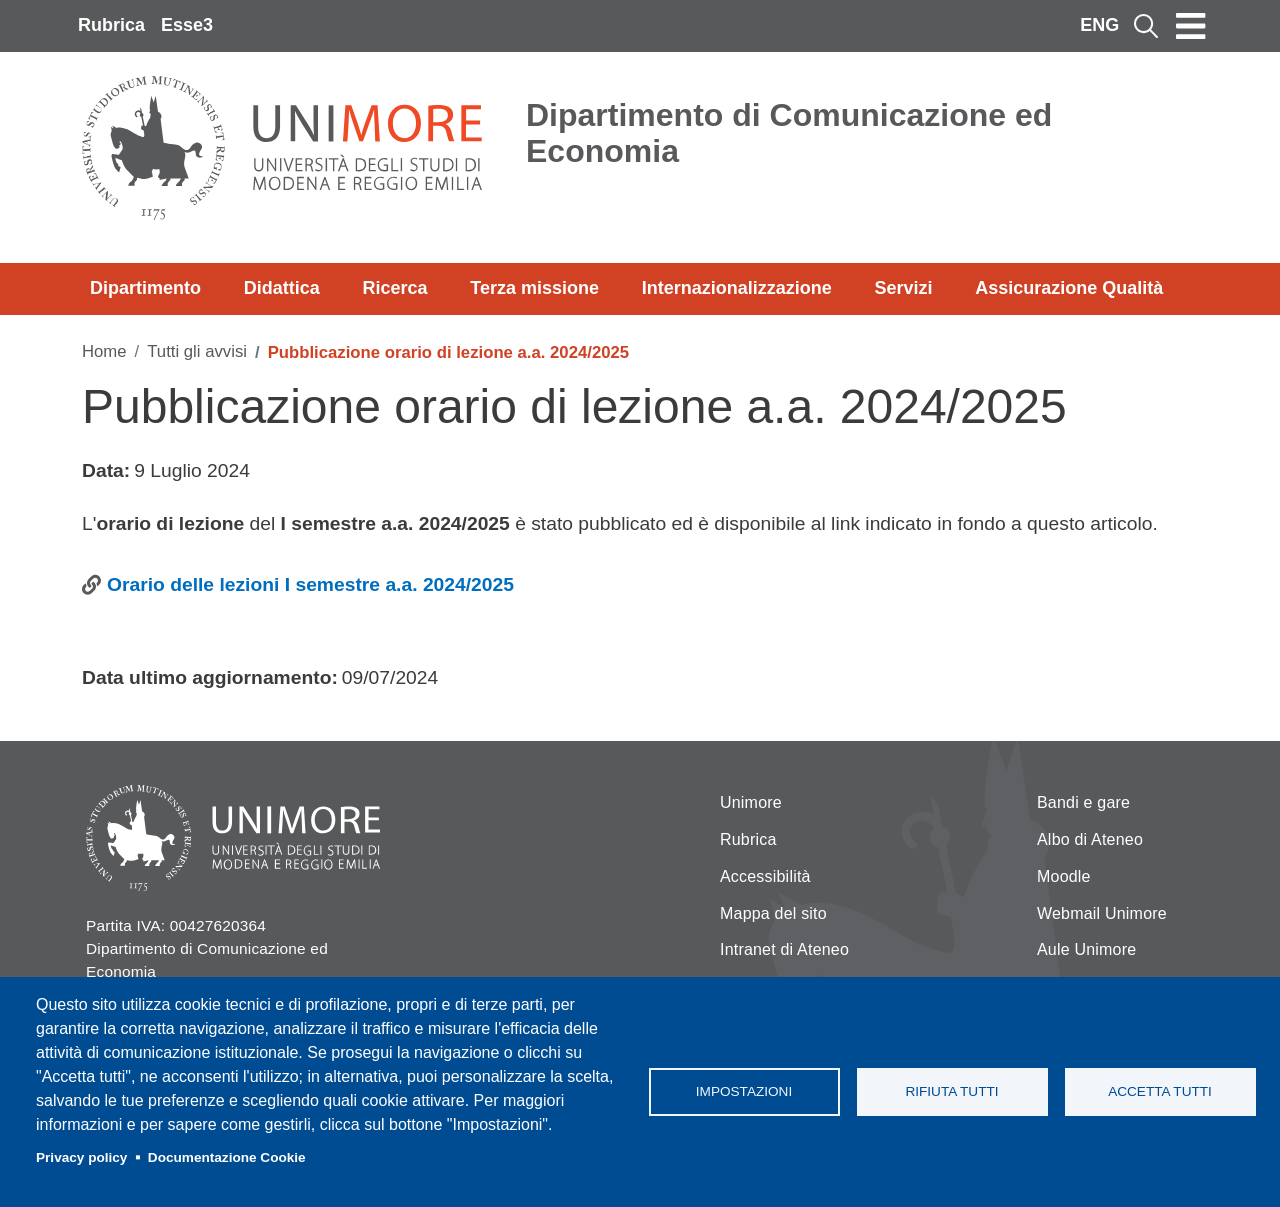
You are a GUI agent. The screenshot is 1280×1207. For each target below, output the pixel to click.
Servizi (903, 288)
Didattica (282, 288)
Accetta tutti (1160, 1091)
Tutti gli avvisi (197, 351)
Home (104, 351)
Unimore (751, 802)
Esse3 (187, 25)
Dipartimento (145, 288)
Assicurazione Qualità (1069, 288)
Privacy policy (81, 1157)
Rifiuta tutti (951, 1091)
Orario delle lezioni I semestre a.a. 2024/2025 (310, 584)
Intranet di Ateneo (784, 949)
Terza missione (534, 288)
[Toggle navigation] (1191, 26)
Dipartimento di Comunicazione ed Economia (789, 133)
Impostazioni (744, 1091)
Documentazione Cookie (227, 1157)
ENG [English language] (1099, 25)
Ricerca (394, 288)
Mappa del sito (773, 913)
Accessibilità (765, 876)
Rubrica (111, 25)
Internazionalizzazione (737, 288)
